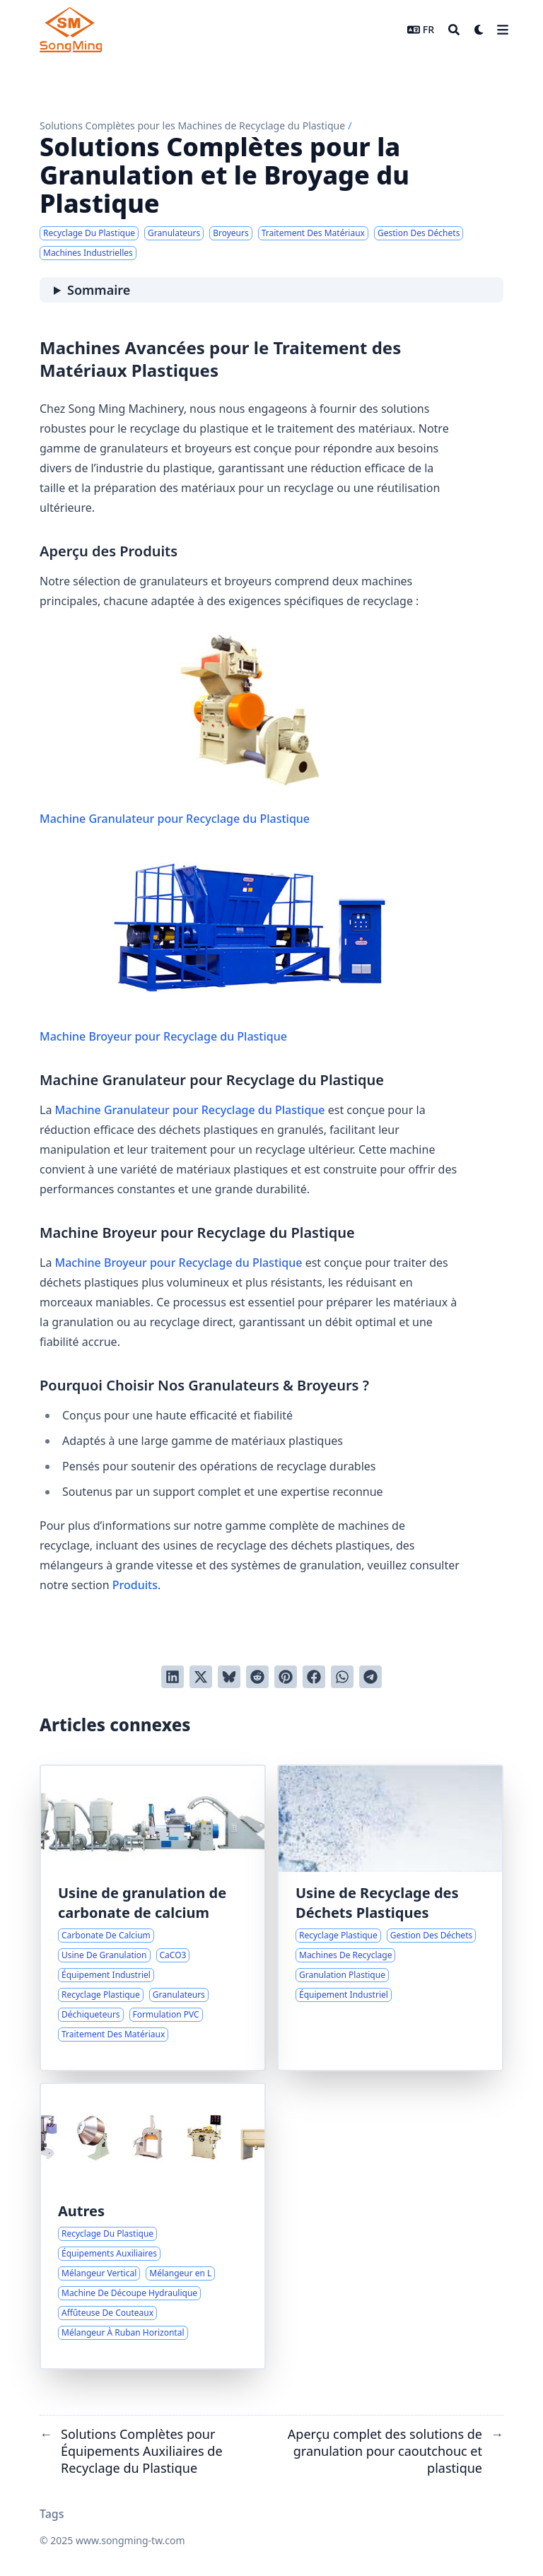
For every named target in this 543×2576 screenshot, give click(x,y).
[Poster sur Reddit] (257, 1676)
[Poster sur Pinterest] (285, 1676)
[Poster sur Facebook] (314, 1676)
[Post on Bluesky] (229, 1676)
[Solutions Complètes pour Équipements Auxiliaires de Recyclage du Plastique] (152, 2226)
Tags (52, 2514)
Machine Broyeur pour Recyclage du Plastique (250, 947)
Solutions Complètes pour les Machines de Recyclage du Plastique (192, 125)
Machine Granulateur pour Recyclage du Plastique (250, 729)
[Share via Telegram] (370, 1676)
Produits (135, 1585)
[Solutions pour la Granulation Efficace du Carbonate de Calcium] (152, 1918)
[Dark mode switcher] (479, 29)
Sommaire (98, 289)
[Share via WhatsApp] (342, 1676)
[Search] (454, 29)
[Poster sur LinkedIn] (172, 1676)
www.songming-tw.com (130, 2540)
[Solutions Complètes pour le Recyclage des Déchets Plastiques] (390, 1918)
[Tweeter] (200, 1676)
